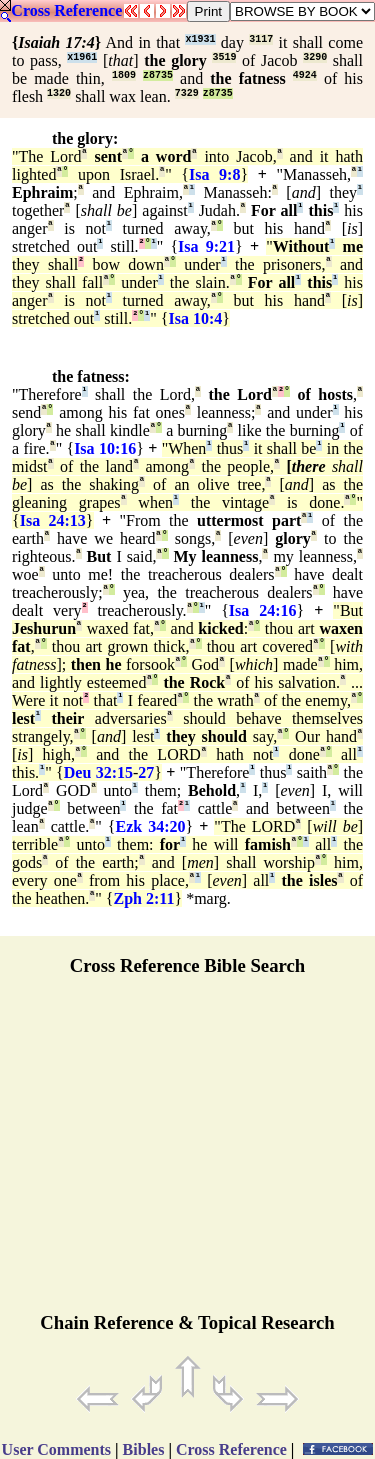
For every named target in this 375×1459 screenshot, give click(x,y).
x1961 (82, 57)
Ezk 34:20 (151, 826)
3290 (315, 57)
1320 (59, 93)
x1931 (200, 39)
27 (146, 772)
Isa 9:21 (206, 246)
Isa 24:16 (263, 610)
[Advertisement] (188, 1153)
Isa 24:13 (53, 520)
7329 (187, 93)
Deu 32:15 (98, 772)
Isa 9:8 (214, 174)
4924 (305, 75)
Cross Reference (66, 10)
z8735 (158, 75)
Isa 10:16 (105, 448)
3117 (261, 39)
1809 (124, 75)
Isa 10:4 (196, 318)
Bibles (144, 1449)
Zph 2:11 (144, 898)
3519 (224, 57)
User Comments (56, 1449)
